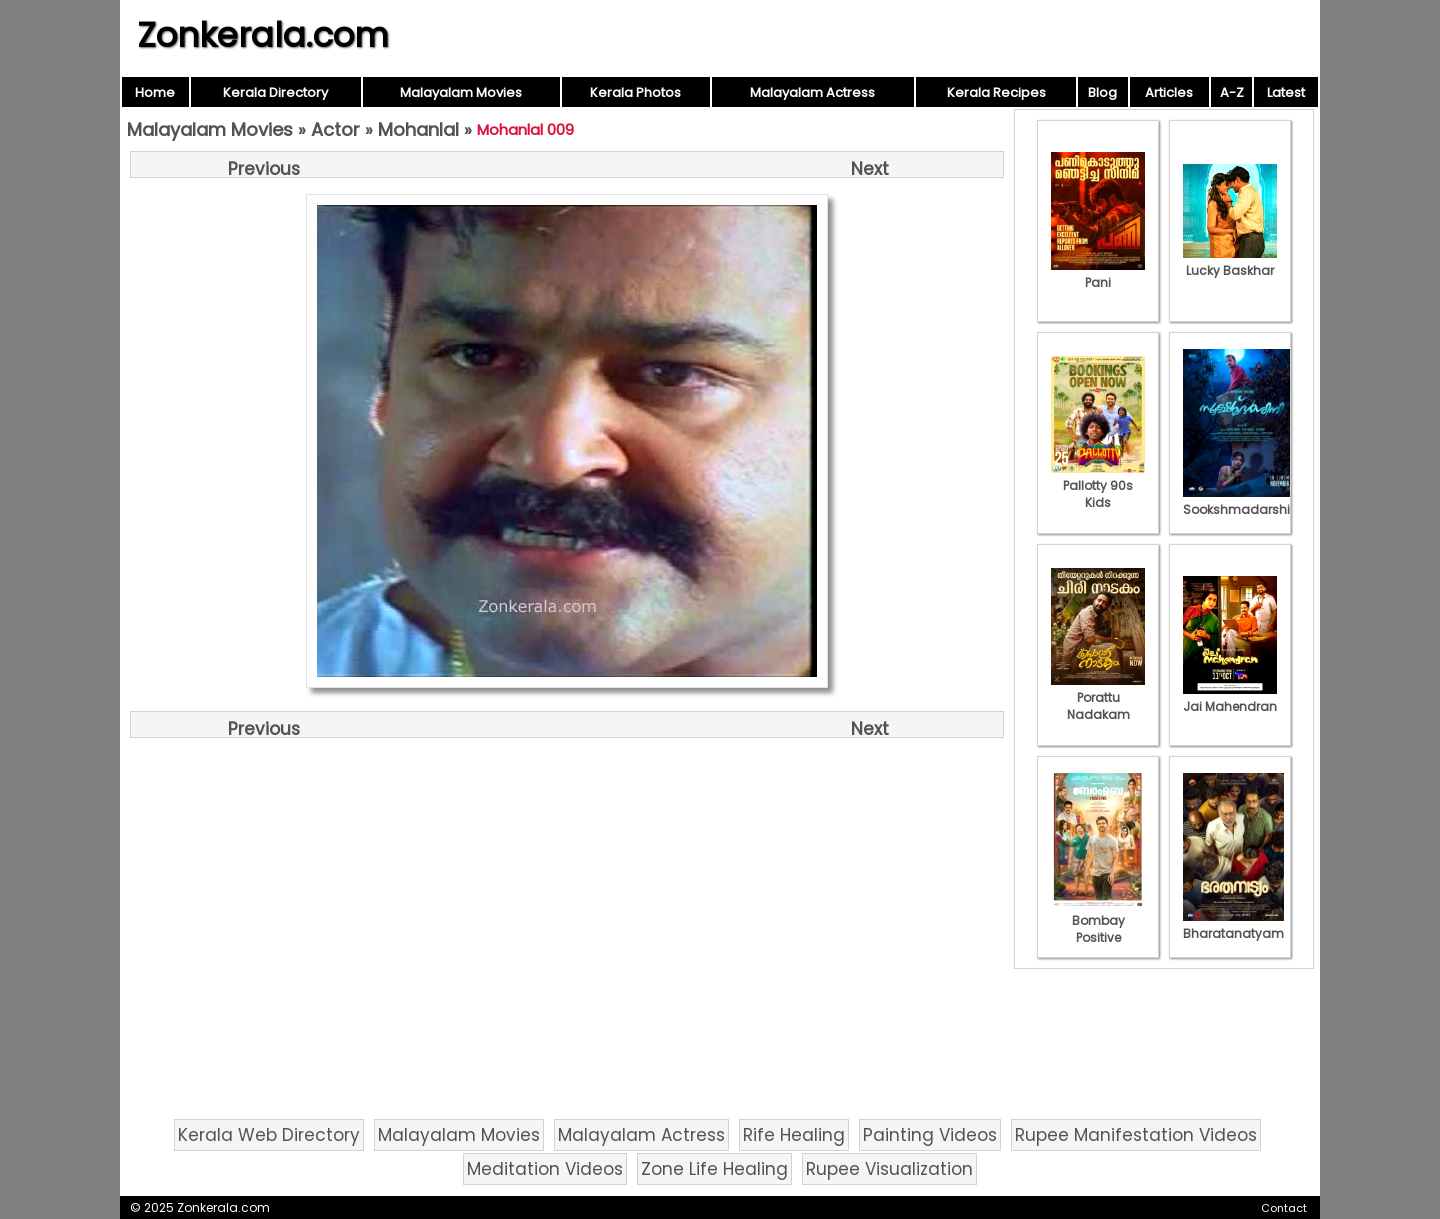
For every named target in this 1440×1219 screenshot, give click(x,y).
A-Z (1232, 92)
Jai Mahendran (1230, 698)
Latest (1286, 92)
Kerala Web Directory (269, 1135)
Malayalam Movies (461, 92)
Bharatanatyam (1233, 925)
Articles (1169, 92)
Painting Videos (930, 1135)
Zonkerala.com (263, 35)
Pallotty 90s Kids (1098, 485)
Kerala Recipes (996, 92)
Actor (335, 129)
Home (155, 92)
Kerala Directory (275, 92)
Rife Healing (794, 1135)
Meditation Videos (545, 1169)
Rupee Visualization (889, 1169)
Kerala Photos (635, 92)
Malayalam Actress (812, 92)
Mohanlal (418, 129)
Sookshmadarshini (1242, 501)
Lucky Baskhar (1230, 262)
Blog (1102, 92)
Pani (1098, 274)
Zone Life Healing (714, 1169)
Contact (1284, 1208)
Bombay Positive (1098, 920)
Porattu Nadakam (1098, 697)
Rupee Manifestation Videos (1136, 1135)
